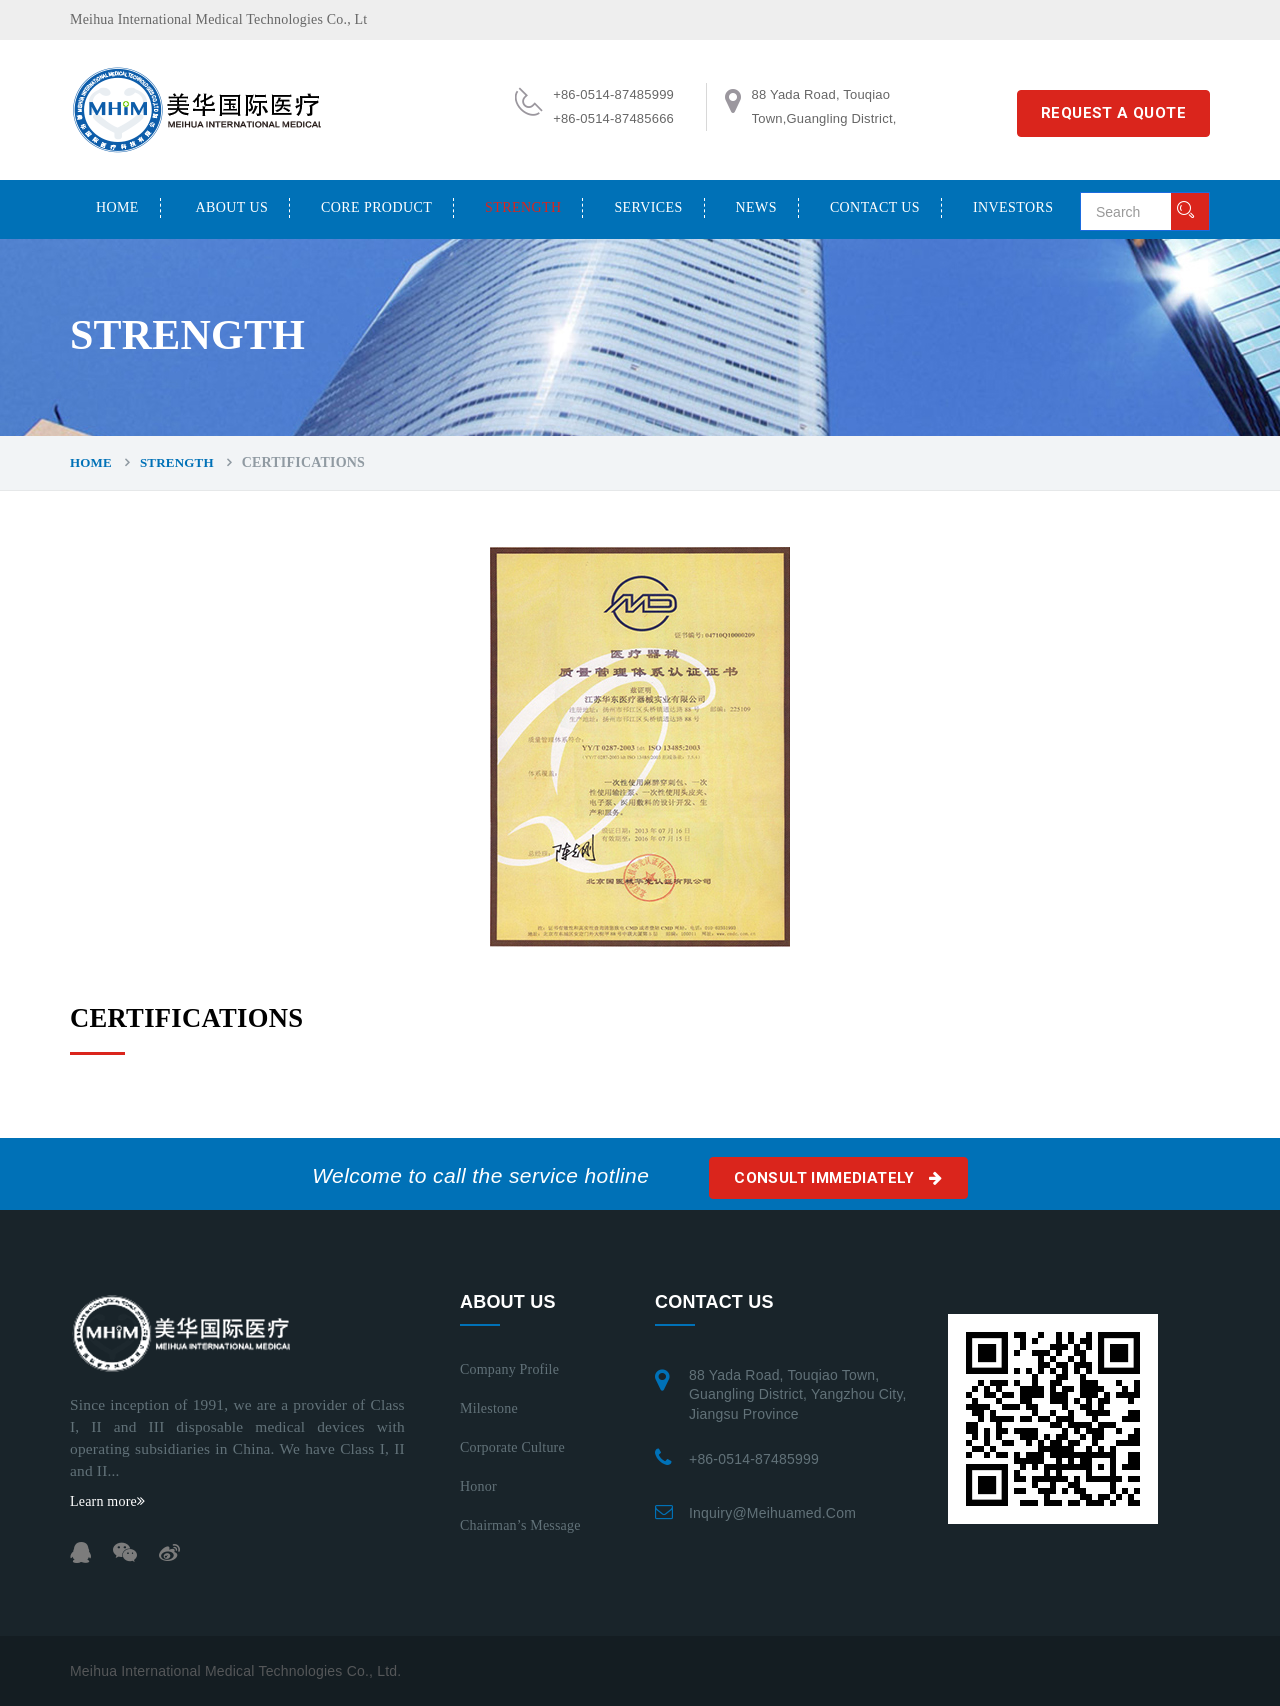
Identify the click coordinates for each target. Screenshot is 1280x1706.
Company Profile (509, 1369)
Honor (478, 1486)
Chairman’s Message (520, 1525)
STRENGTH (523, 207)
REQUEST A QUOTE (1113, 113)
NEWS (756, 207)
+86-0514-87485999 (754, 1459)
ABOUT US (232, 207)
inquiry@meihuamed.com (772, 1513)
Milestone (489, 1408)
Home (117, 207)
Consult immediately (838, 1178)
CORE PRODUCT (376, 207)
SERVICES (648, 207)
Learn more (107, 1501)
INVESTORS (1013, 207)
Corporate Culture (512, 1447)
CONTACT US (875, 207)
